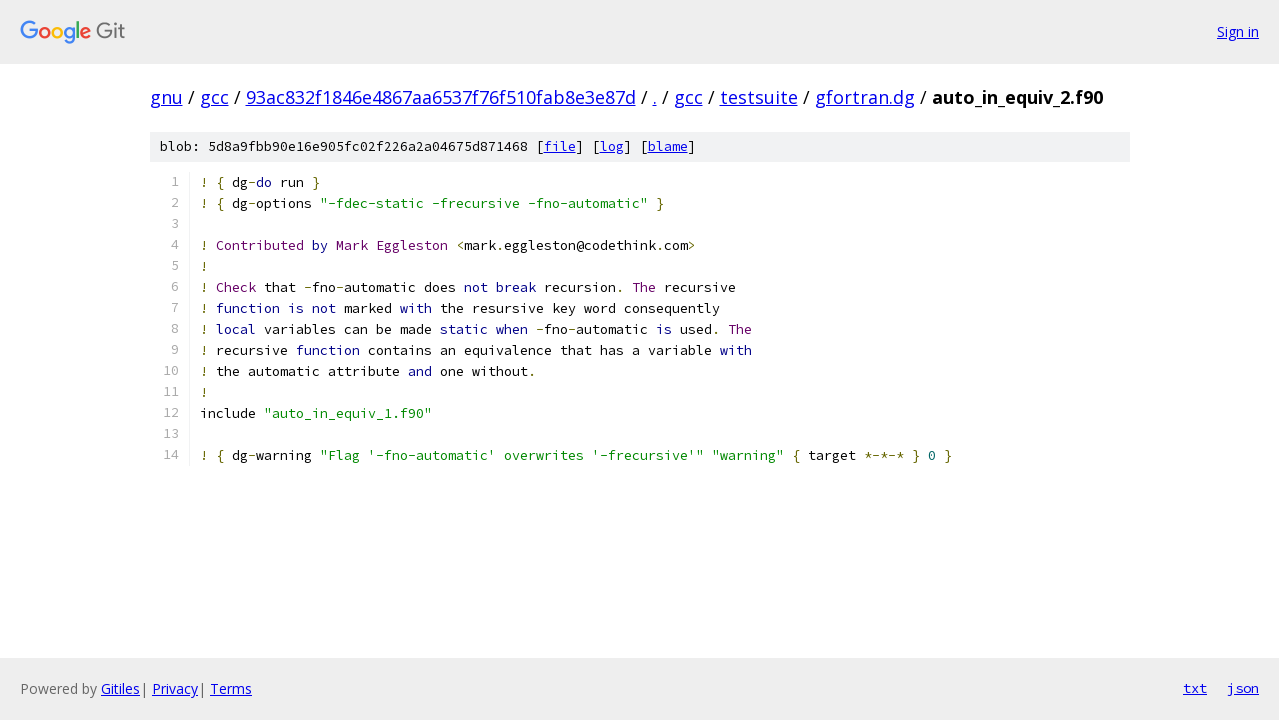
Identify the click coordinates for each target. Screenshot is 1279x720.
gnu (166, 97)
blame (668, 146)
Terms (231, 688)
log (612, 146)
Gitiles (120, 688)
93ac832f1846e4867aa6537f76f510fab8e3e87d (441, 97)
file (560, 146)
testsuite (759, 97)
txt (1195, 688)
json (1243, 688)
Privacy (175, 688)
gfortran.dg (865, 97)
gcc (214, 97)
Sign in (1238, 31)
